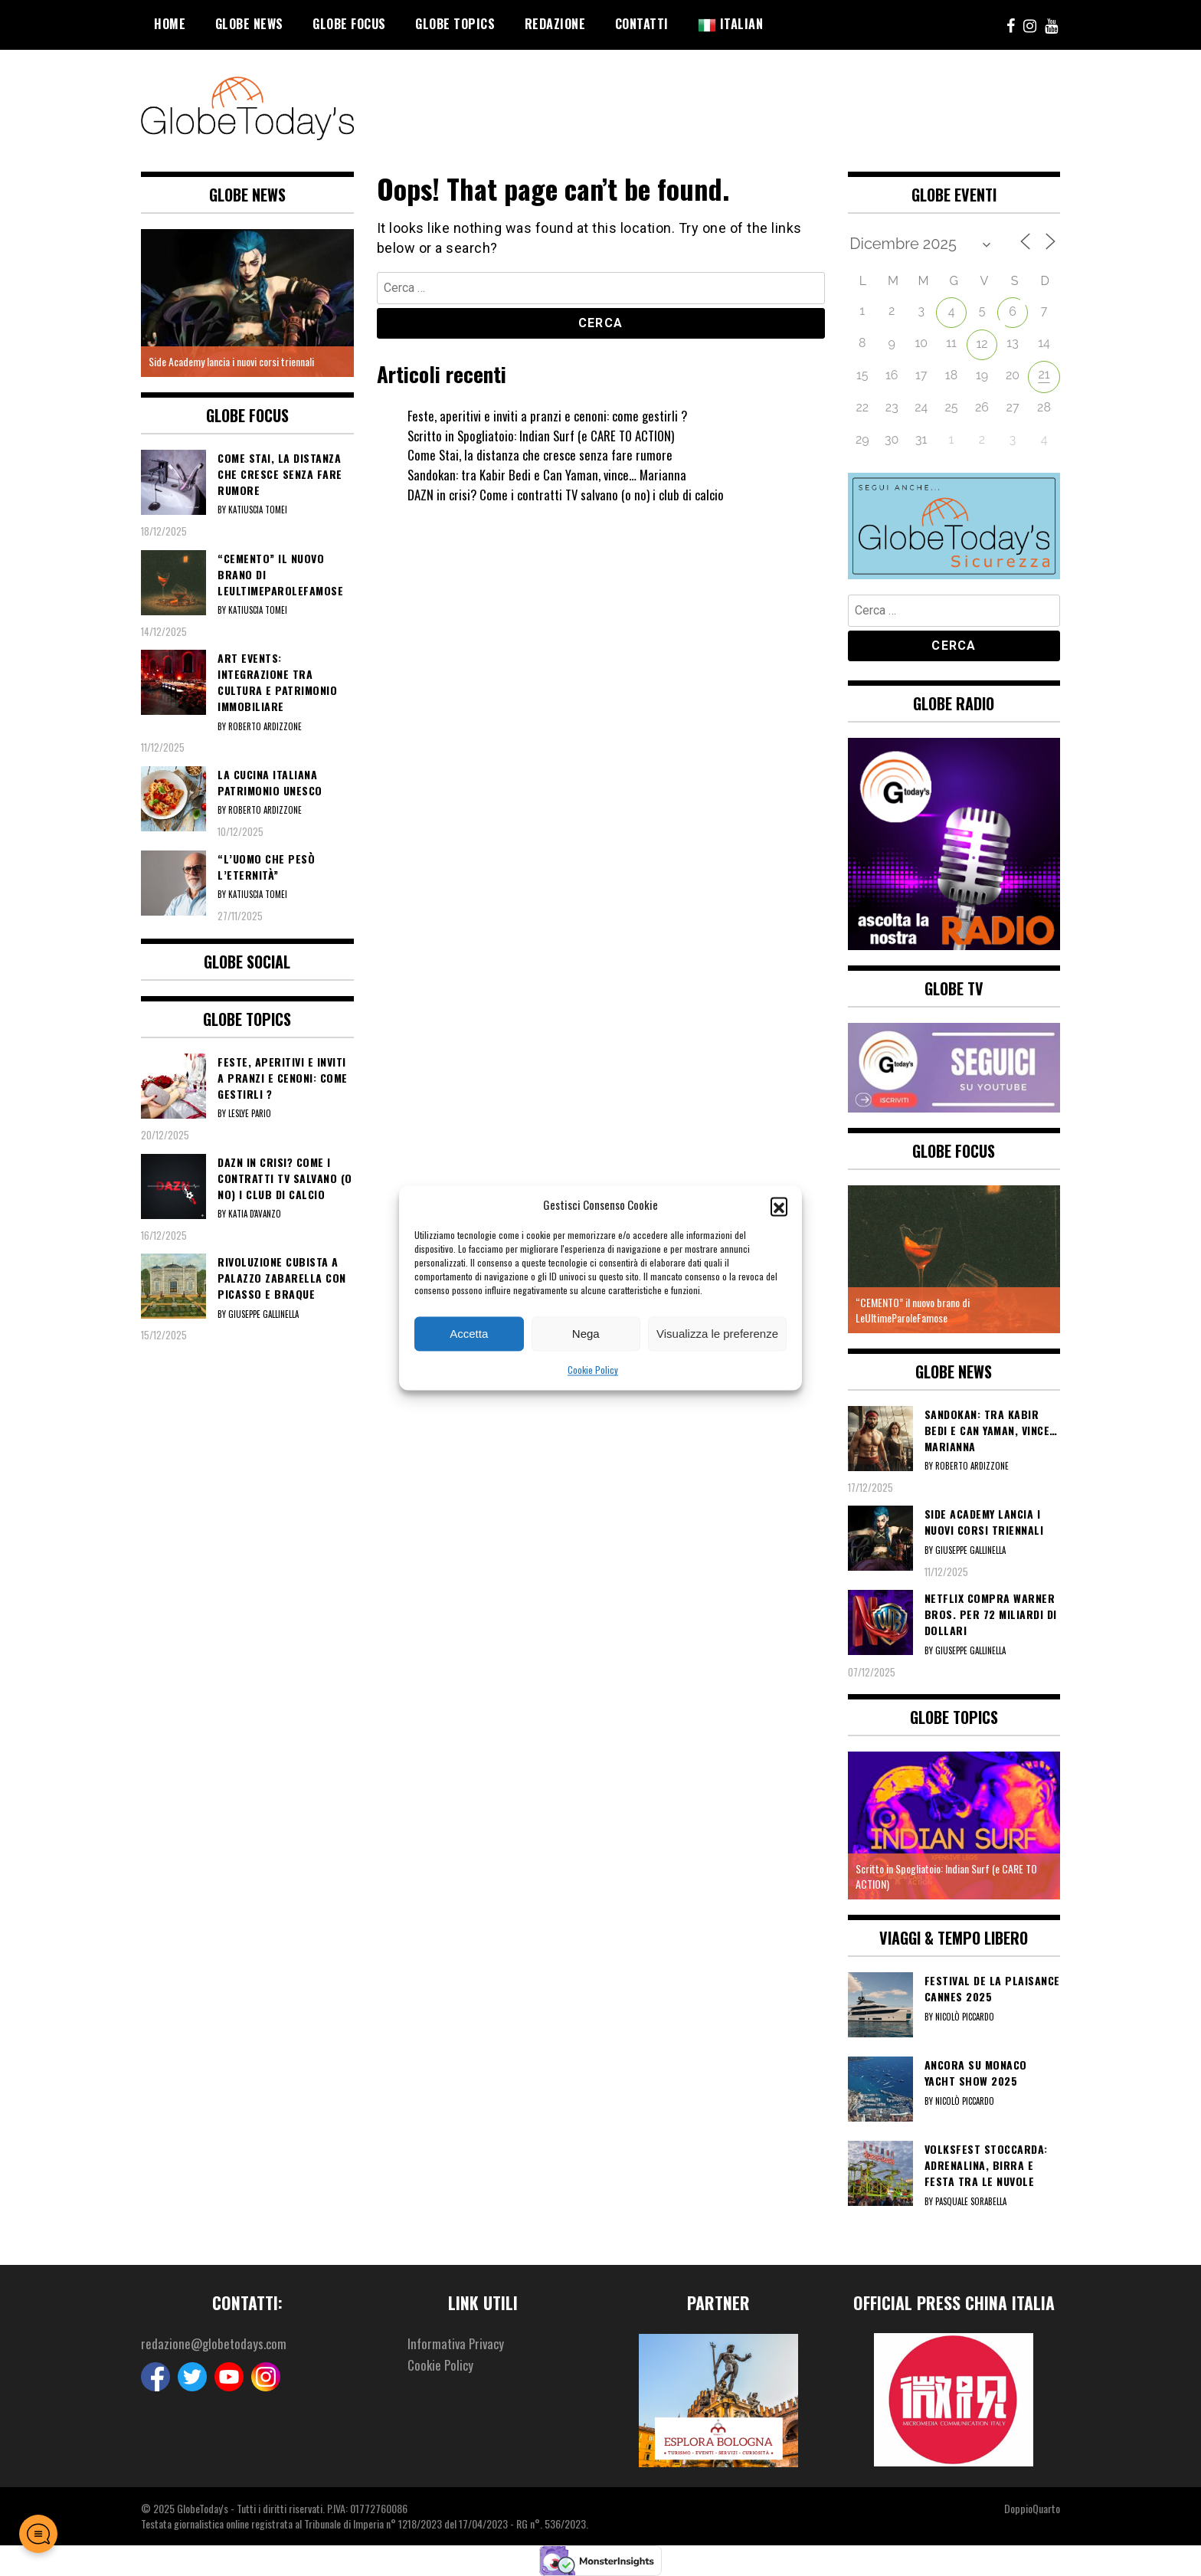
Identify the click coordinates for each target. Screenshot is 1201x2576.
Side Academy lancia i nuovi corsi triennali (231, 361)
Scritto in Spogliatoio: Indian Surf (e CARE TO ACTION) (547, 435)
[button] (779, 1205)
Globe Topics (455, 24)
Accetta (469, 1333)
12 (981, 343)
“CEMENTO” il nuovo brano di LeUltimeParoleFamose (913, 1310)
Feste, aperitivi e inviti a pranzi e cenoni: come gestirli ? (551, 415)
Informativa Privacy (458, 2344)
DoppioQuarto (1032, 2508)
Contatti (642, 24)
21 (1043, 374)
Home (169, 24)
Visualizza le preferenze (717, 1333)
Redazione (555, 24)
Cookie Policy (593, 1370)
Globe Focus (349, 24)
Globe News (249, 24)
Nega (586, 1333)
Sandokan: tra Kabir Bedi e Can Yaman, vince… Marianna (550, 474)
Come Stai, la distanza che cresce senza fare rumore (543, 454)
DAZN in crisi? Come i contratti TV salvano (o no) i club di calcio (571, 494)
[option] (247, 303)
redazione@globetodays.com (216, 2344)
